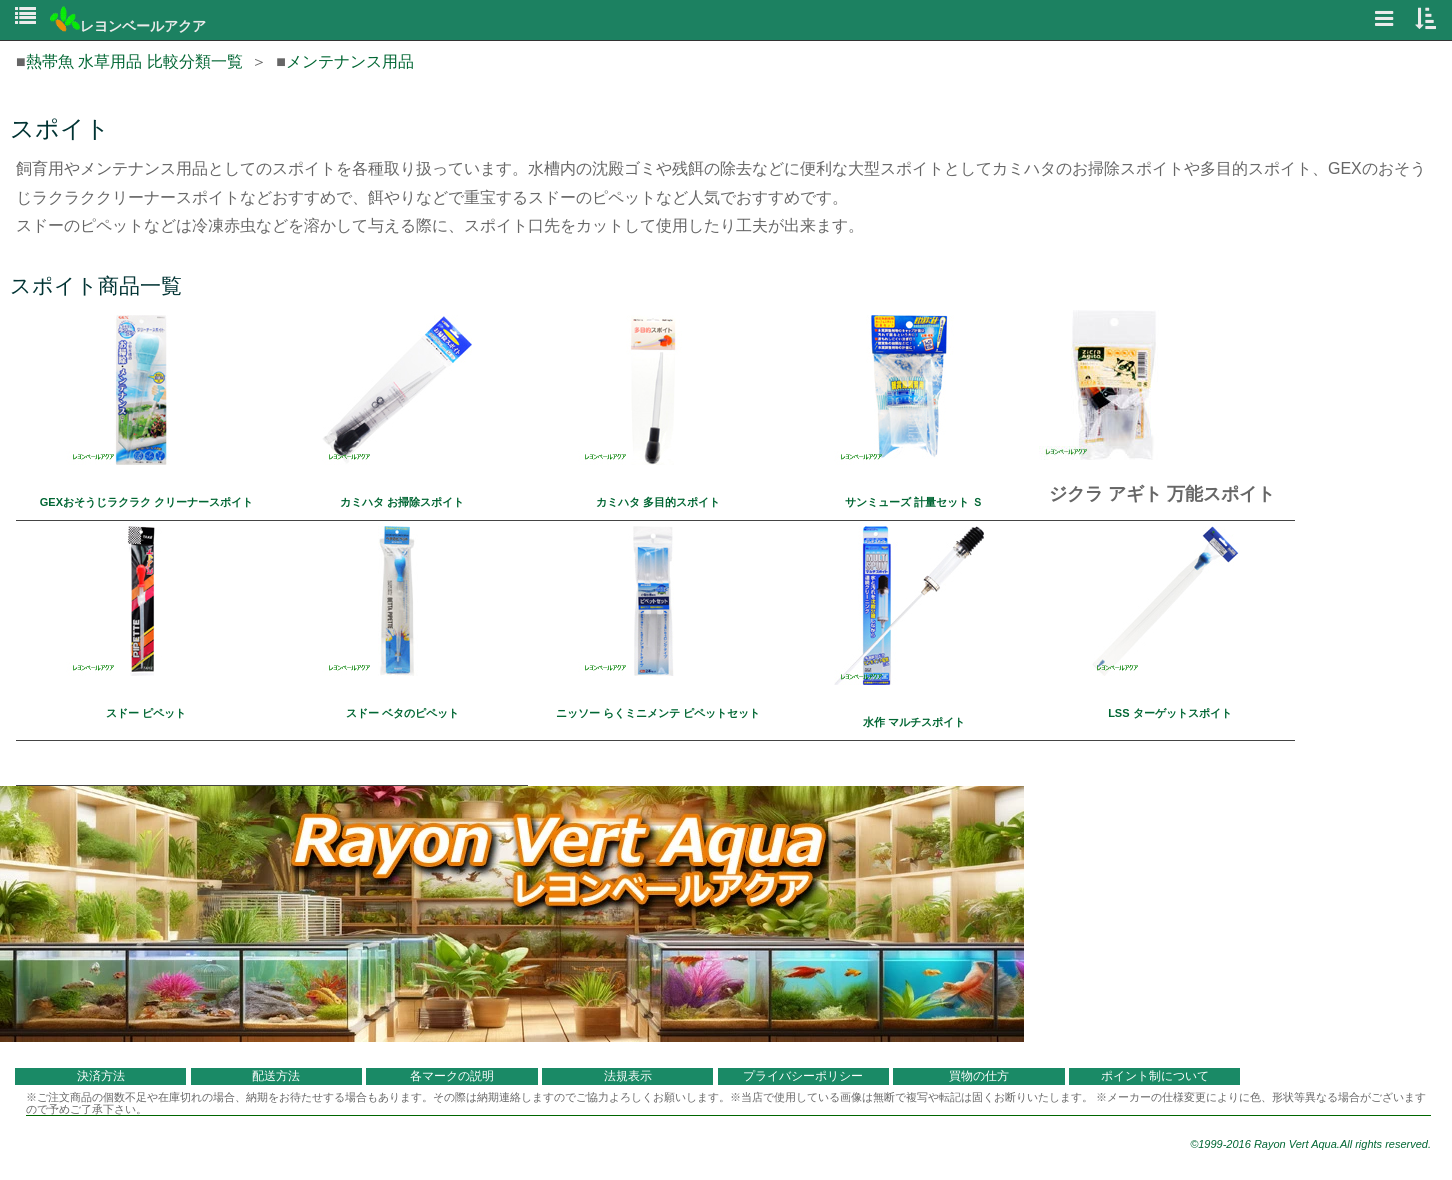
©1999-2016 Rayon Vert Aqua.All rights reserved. (1310, 1144)
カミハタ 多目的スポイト (658, 502)
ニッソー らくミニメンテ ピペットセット (658, 713)
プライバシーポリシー (803, 1076)
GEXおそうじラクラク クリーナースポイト (146, 502)
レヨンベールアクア (128, 26)
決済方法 (101, 1076)
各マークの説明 (452, 1076)
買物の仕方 (979, 1076)
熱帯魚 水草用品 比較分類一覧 (134, 61)
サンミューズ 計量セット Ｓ (914, 502)
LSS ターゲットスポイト (1169, 713)
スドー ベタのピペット (402, 713)
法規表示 (628, 1076)
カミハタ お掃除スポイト (402, 502)
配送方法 (276, 1076)
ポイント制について (1155, 1076)
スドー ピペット (146, 713)
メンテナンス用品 (350, 61)
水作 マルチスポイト (914, 722)
